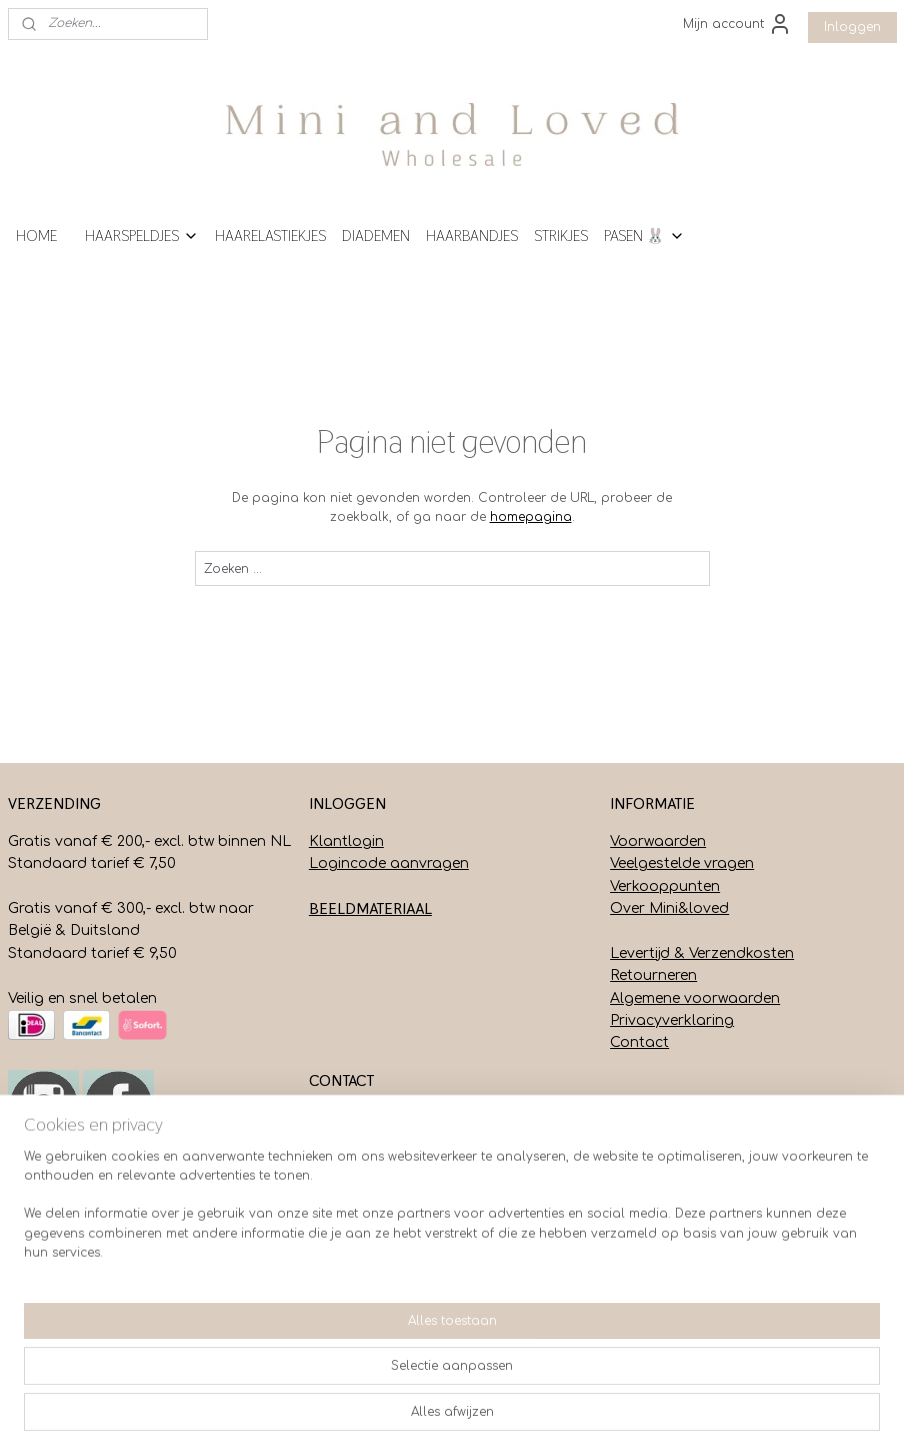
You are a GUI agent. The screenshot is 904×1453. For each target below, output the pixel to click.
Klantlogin (346, 841)
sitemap (407, 1416)
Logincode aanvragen (389, 863)
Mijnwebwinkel (709, 1416)
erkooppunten (669, 886)
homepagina (531, 517)
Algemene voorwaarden (695, 998)
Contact (639, 1042)
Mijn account (737, 24)
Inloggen (852, 27)
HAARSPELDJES (142, 235)
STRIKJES (561, 235)
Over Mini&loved (669, 908)
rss (450, 1416)
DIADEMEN (376, 235)
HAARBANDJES (472, 235)
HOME (36, 235)
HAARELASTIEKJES (270, 235)
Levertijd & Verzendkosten (702, 953)
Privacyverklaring (672, 1020)
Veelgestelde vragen (682, 863)
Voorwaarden (658, 841)
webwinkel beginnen (528, 1416)
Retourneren (653, 975)
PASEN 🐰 (644, 235)
